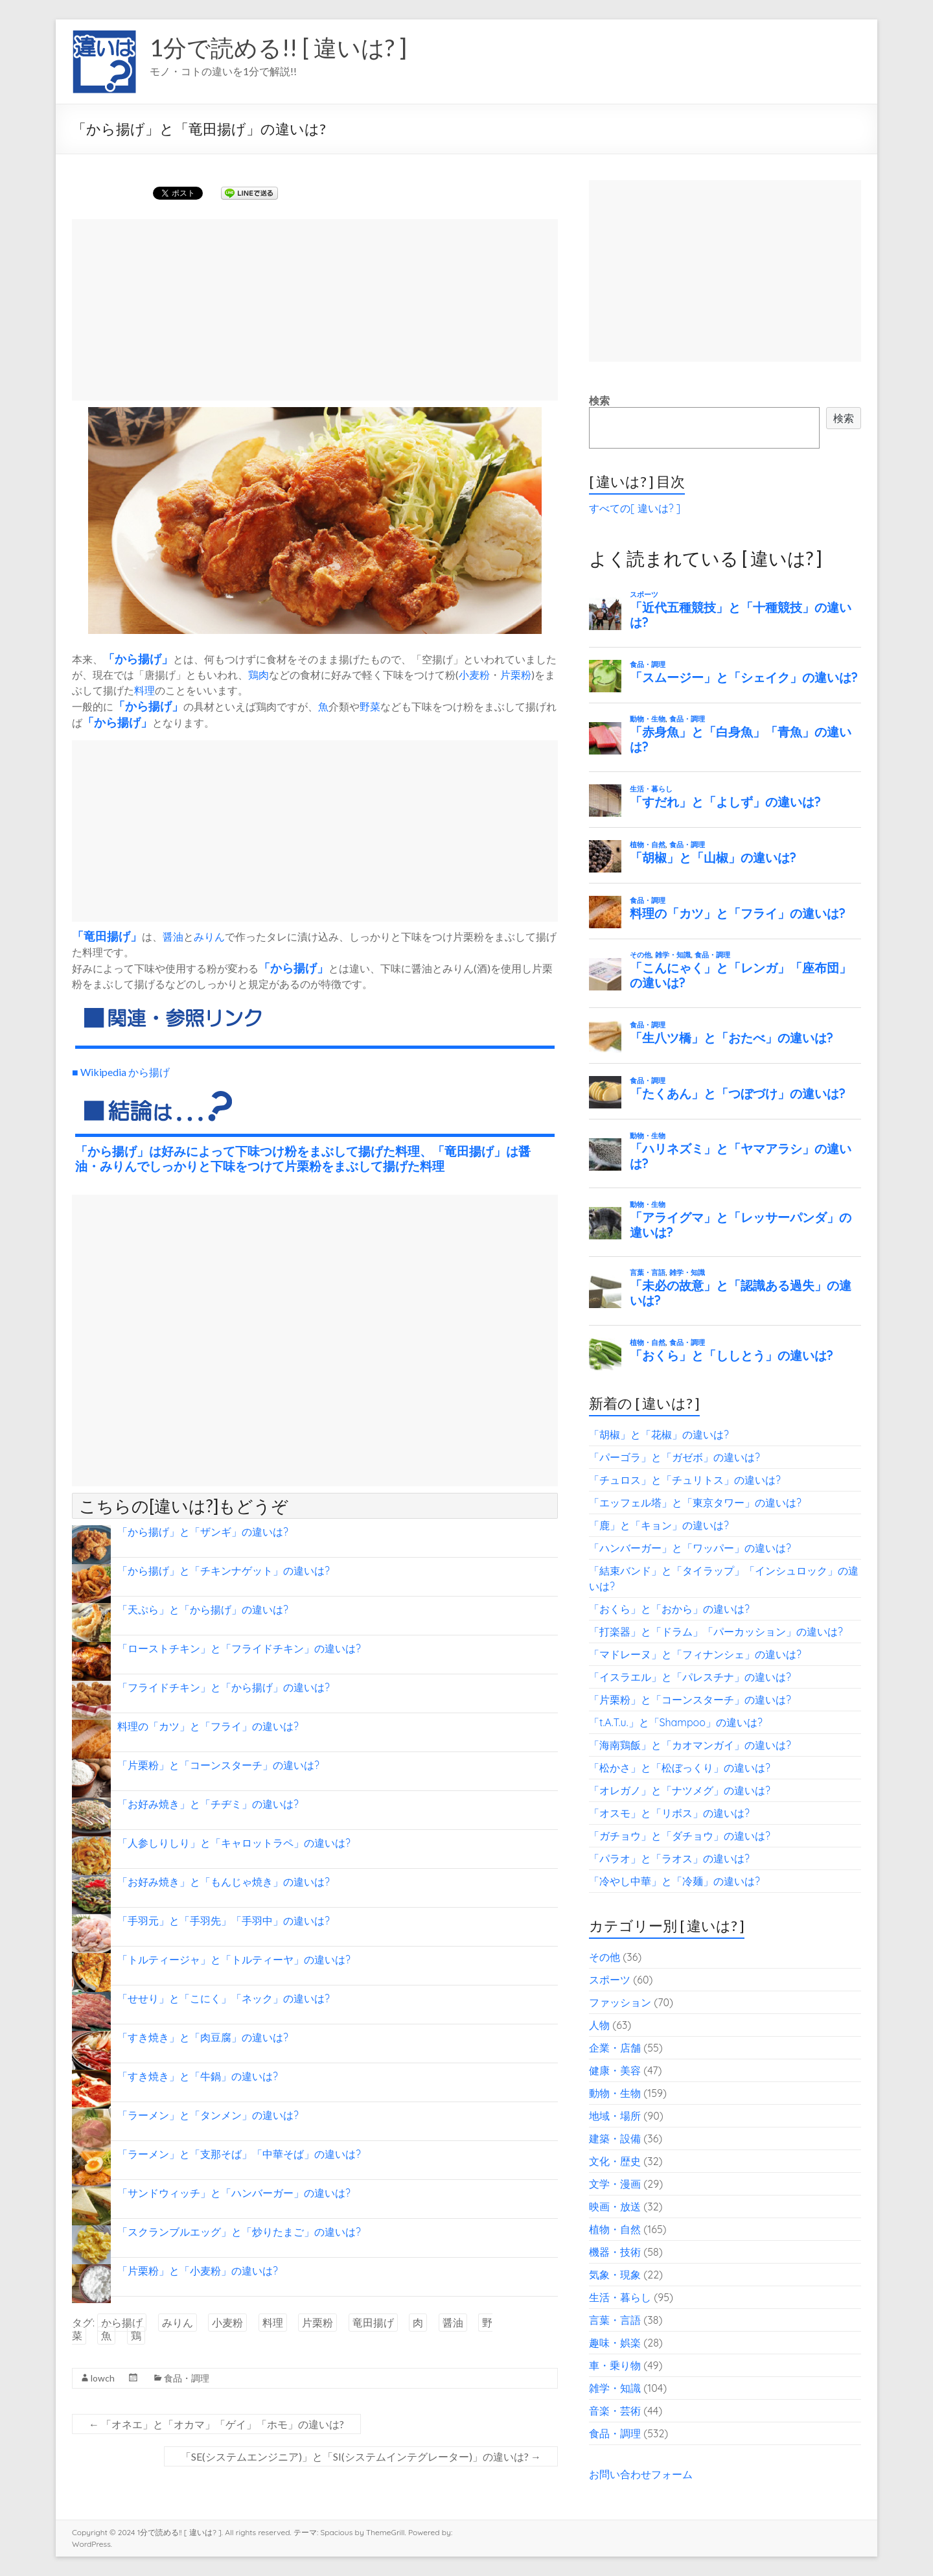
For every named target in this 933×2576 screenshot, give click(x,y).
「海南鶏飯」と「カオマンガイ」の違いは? (690, 1745)
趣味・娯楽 (615, 2342)
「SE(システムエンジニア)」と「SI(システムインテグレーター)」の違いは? (361, 2456)
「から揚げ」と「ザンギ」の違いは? (202, 1531)
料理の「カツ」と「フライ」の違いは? (208, 1726)
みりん (209, 936)
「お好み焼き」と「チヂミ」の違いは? (208, 1803)
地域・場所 (615, 2115)
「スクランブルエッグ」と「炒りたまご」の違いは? (239, 2231)
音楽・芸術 (615, 2410)
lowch (103, 2377)
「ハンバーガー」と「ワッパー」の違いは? (690, 1547)
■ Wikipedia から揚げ (121, 1072)
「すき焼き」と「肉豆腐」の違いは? (202, 2037)
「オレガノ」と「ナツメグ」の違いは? (679, 1790)
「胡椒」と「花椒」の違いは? (659, 1434)
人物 (599, 2025)
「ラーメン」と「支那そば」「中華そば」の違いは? (239, 2154)
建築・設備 (615, 2138)
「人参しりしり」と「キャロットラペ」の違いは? (234, 1842)
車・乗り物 (615, 2365)
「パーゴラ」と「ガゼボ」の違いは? (674, 1457)
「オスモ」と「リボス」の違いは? (669, 1813)
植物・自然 (615, 2229)
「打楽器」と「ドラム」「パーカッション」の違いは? (716, 1631)
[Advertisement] (315, 310)
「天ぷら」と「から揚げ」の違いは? (202, 1609)
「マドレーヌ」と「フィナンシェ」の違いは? (695, 1654)
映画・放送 (615, 2206)
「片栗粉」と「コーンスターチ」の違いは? (218, 1765)
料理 (144, 690)
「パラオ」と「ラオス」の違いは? (669, 1858)
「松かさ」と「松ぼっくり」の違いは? (679, 1767)
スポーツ (609, 1979)
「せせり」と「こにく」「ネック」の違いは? (223, 1998)
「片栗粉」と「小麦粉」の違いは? (197, 2270)
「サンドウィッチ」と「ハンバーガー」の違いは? (234, 2192)
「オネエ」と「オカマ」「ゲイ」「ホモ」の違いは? (216, 2424)
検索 (599, 400)
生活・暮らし (620, 2297)
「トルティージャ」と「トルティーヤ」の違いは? (234, 1959)
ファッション (620, 2002)
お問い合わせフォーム (641, 2474)
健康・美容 (615, 2070)
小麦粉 (474, 674)
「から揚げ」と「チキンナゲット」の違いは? (223, 1570)
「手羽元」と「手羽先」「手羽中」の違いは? (223, 1920)
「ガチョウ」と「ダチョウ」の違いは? (679, 1835)
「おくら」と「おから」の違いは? (669, 1608)
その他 (604, 1956)
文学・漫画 (615, 2183)
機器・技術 (615, 2251)
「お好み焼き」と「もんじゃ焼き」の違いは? (223, 1881)
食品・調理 (186, 2377)
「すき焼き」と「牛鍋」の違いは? (197, 2076)
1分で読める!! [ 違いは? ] (278, 47)
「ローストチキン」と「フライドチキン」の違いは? (239, 1648)
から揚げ (138, 658)
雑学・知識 (615, 2388)
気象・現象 (615, 2274)
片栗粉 (515, 674)
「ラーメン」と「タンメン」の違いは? (208, 2115)
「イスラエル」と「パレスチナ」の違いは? (690, 1676)
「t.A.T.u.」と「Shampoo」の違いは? (676, 1722)
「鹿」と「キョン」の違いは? (659, 1525)
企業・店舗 (615, 2047)
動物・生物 (615, 2093)
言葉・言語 (615, 2319)
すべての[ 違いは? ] (634, 508)
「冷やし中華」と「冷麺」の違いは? (674, 1881)
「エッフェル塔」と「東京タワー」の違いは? (695, 1502)
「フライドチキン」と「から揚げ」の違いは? (223, 1687)
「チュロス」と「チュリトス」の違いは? (685, 1479)
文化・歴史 (615, 2161)
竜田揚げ (107, 936)
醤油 (173, 936)
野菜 (370, 706)
